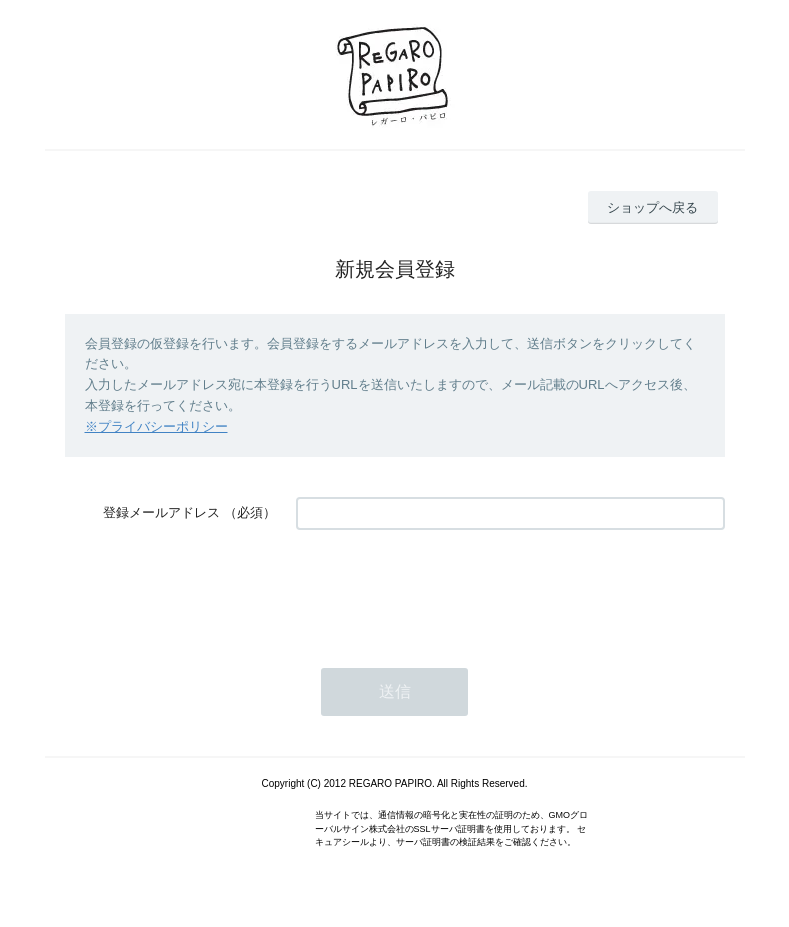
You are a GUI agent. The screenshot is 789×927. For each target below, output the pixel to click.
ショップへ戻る (652, 207)
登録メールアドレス (161, 512)
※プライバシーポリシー (156, 426)
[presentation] (448, 589)
